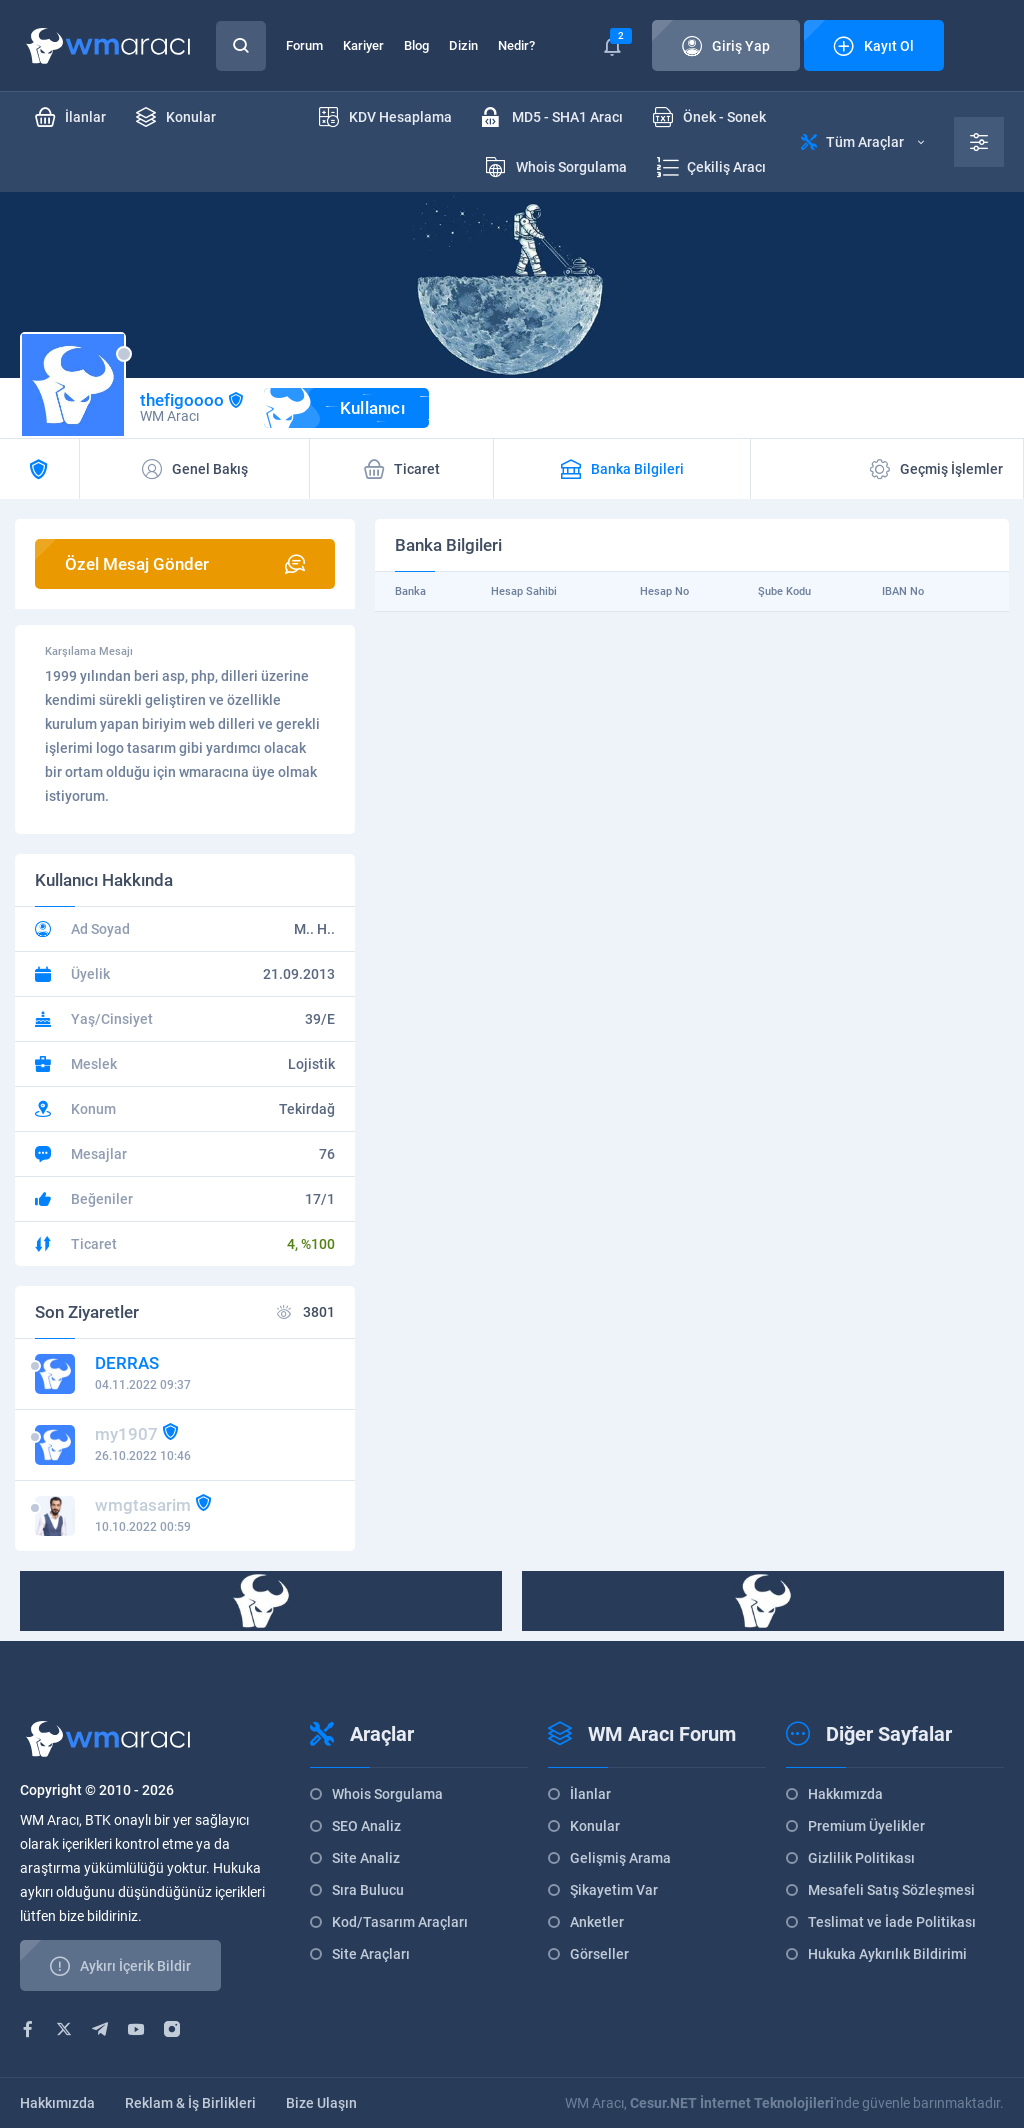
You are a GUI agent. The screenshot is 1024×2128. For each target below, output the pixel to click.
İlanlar (590, 1794)
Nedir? (516, 45)
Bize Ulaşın (321, 2103)
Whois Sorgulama (387, 1794)
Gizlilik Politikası (861, 1858)
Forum (304, 45)
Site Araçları (371, 1954)
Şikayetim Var (614, 1890)
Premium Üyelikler (866, 1826)
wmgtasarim (143, 1505)
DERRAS (127, 1363)
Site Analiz (366, 1858)
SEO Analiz (366, 1826)
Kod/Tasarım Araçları (400, 1922)
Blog (416, 45)
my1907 (126, 1434)
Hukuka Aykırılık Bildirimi (887, 1954)
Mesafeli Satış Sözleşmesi (891, 1890)
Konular (595, 1826)
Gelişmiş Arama (620, 1858)
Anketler (597, 1922)
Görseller (599, 1954)
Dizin (463, 45)
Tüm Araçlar (862, 142)
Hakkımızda (845, 1794)
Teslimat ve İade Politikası (892, 1922)
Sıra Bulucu (368, 1890)
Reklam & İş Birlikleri (190, 2103)
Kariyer (363, 45)
